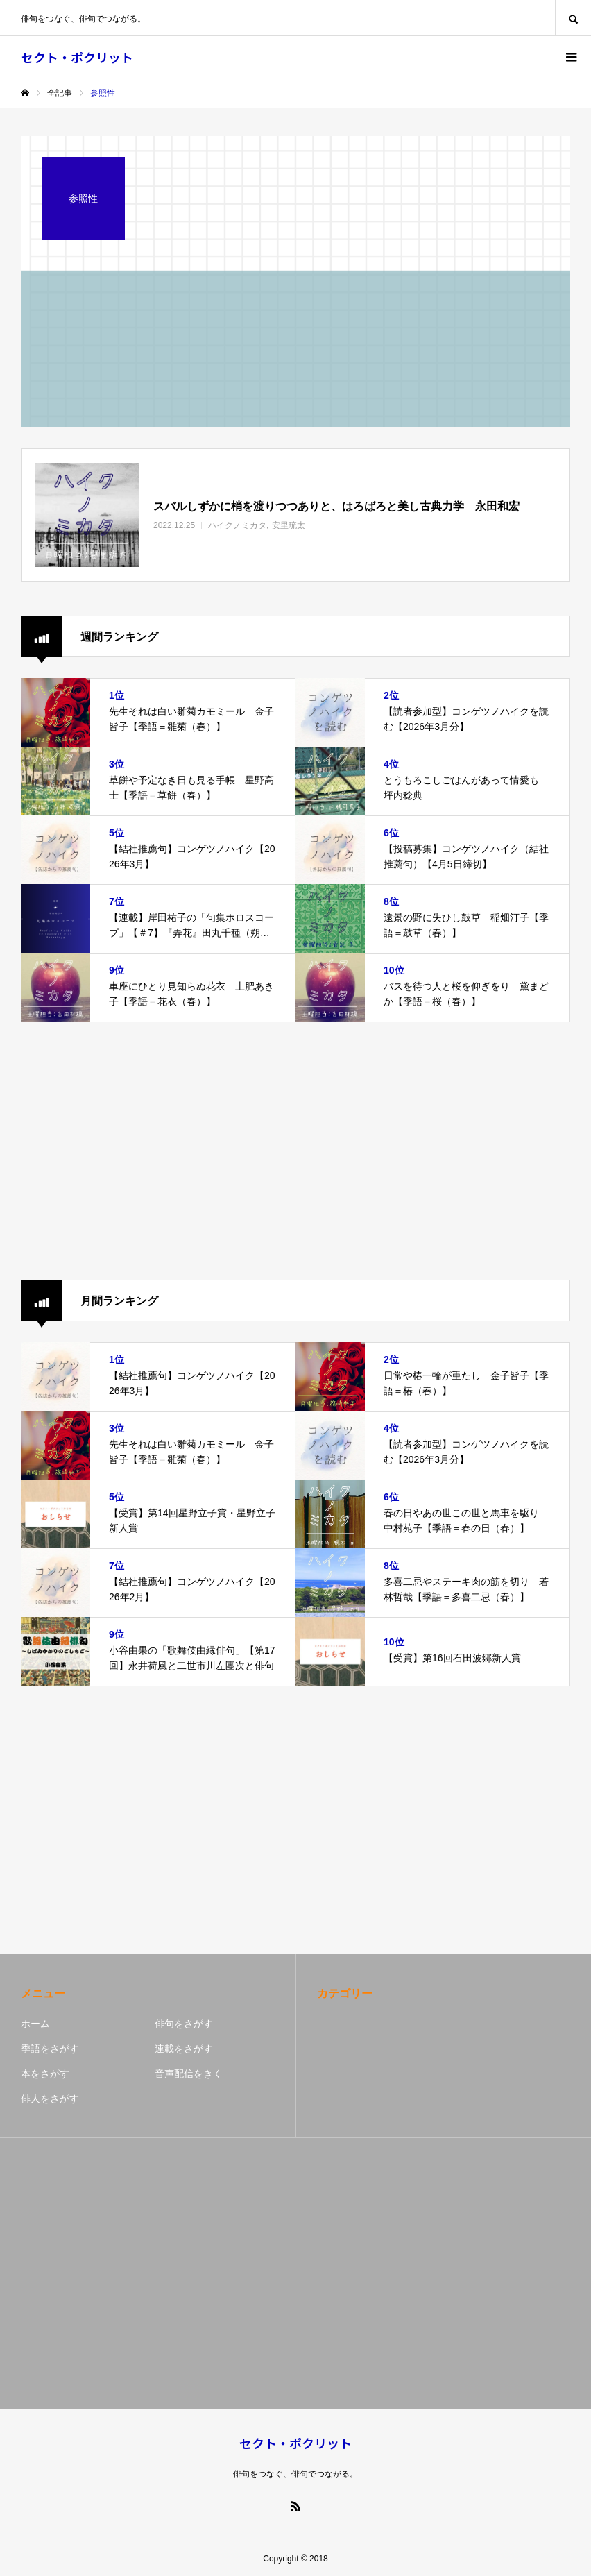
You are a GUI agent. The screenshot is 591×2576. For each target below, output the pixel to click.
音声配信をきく (189, 2073)
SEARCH (573, 17)
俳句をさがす (184, 2023)
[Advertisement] (295, 1150)
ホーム (35, 2023)
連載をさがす (184, 2048)
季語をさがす (50, 2048)
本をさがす (45, 2073)
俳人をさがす (50, 2098)
